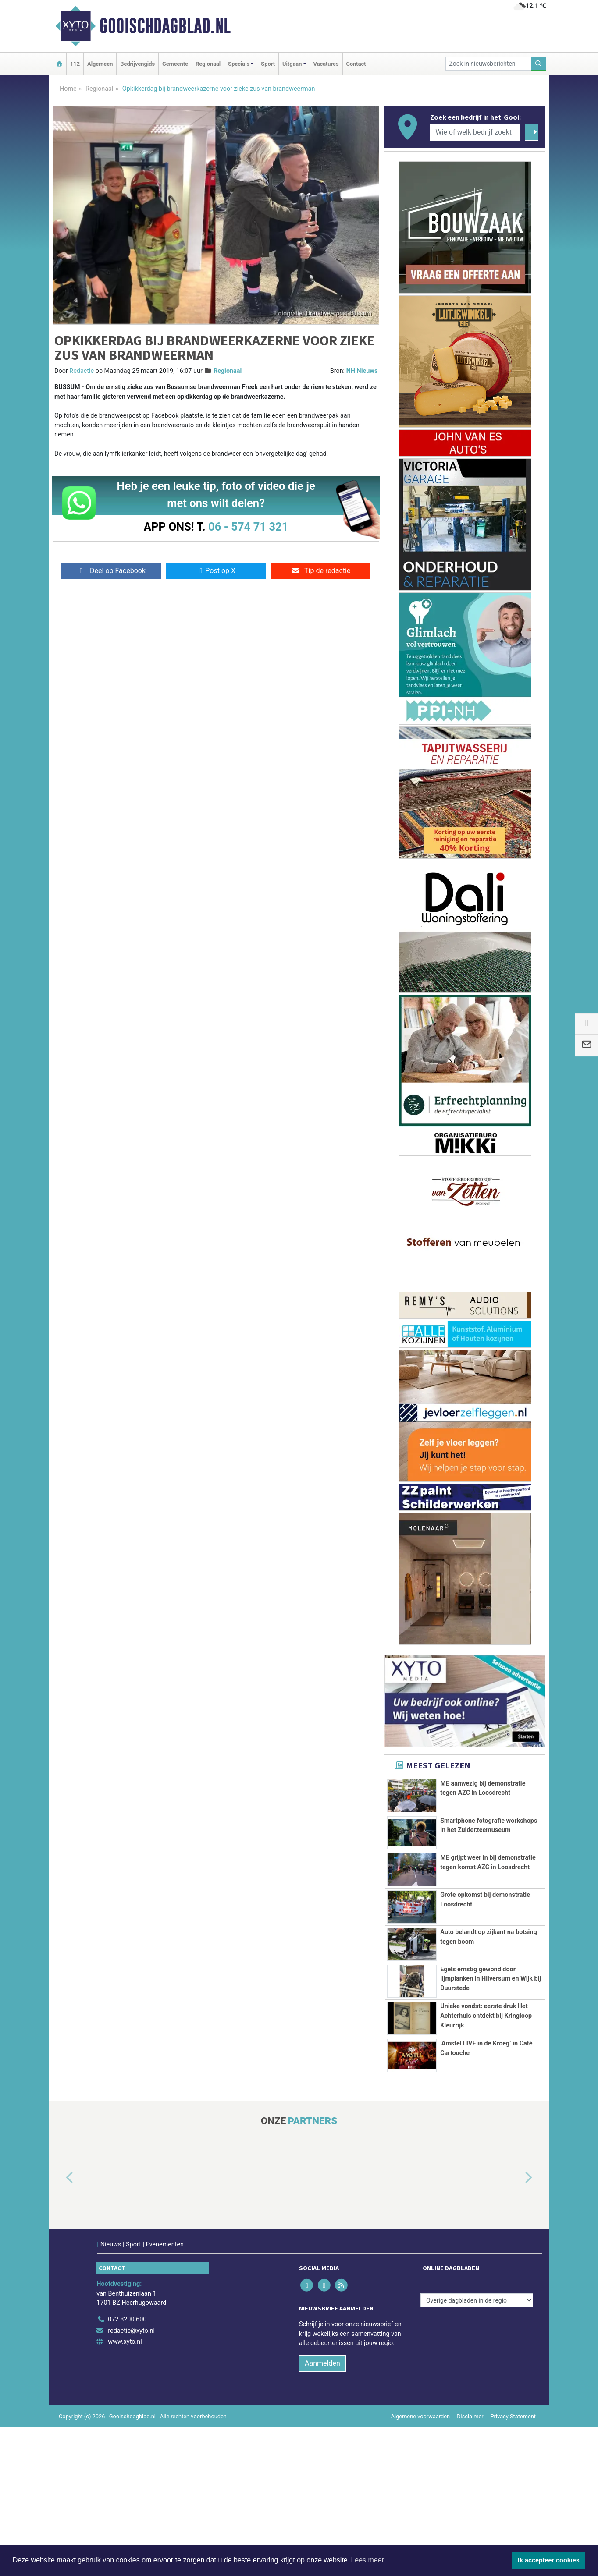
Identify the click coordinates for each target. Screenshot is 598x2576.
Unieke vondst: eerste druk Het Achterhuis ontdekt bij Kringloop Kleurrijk (486, 2125)
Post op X (215, 571)
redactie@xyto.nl (131, 2479)
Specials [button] (238, 63)
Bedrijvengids (137, 63)
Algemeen (100, 63)
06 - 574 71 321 (248, 526)
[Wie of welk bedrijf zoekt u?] (475, 132)
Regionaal (208, 63)
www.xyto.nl (125, 2490)
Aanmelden (322, 2512)
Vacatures (326, 63)
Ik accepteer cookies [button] (549, 2560)
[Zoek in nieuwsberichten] (488, 64)
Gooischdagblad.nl (165, 26)
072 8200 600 (127, 2468)
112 (75, 63)
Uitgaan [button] (292, 63)
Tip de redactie (320, 571)
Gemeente (175, 63)
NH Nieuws (362, 371)
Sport (268, 63)
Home (68, 88)
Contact (356, 63)
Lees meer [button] (367, 2560)
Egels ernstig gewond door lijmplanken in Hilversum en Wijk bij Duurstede (490, 2054)
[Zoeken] (539, 64)
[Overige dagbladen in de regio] (476, 2449)
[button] (59, 2327)
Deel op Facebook (111, 571)
